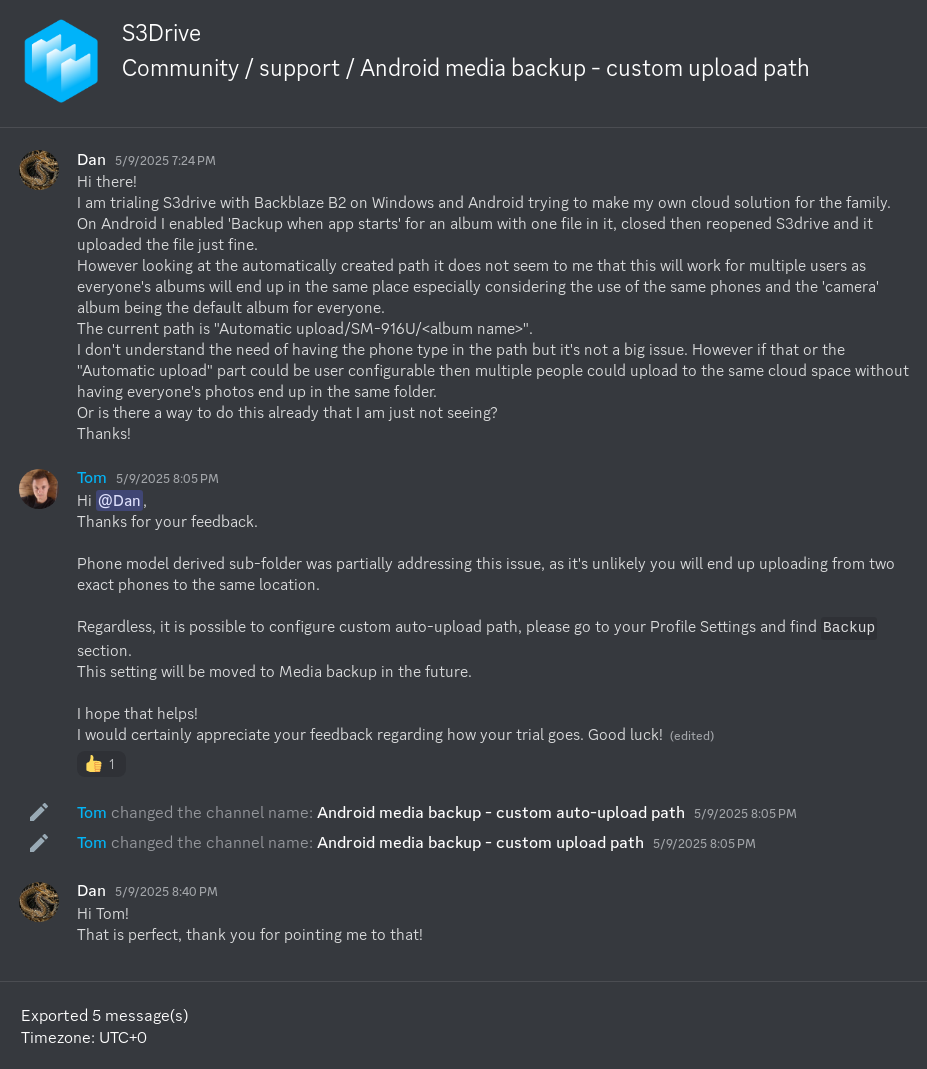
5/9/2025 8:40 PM (166, 891)
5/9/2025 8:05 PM (167, 478)
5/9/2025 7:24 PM (165, 160)
